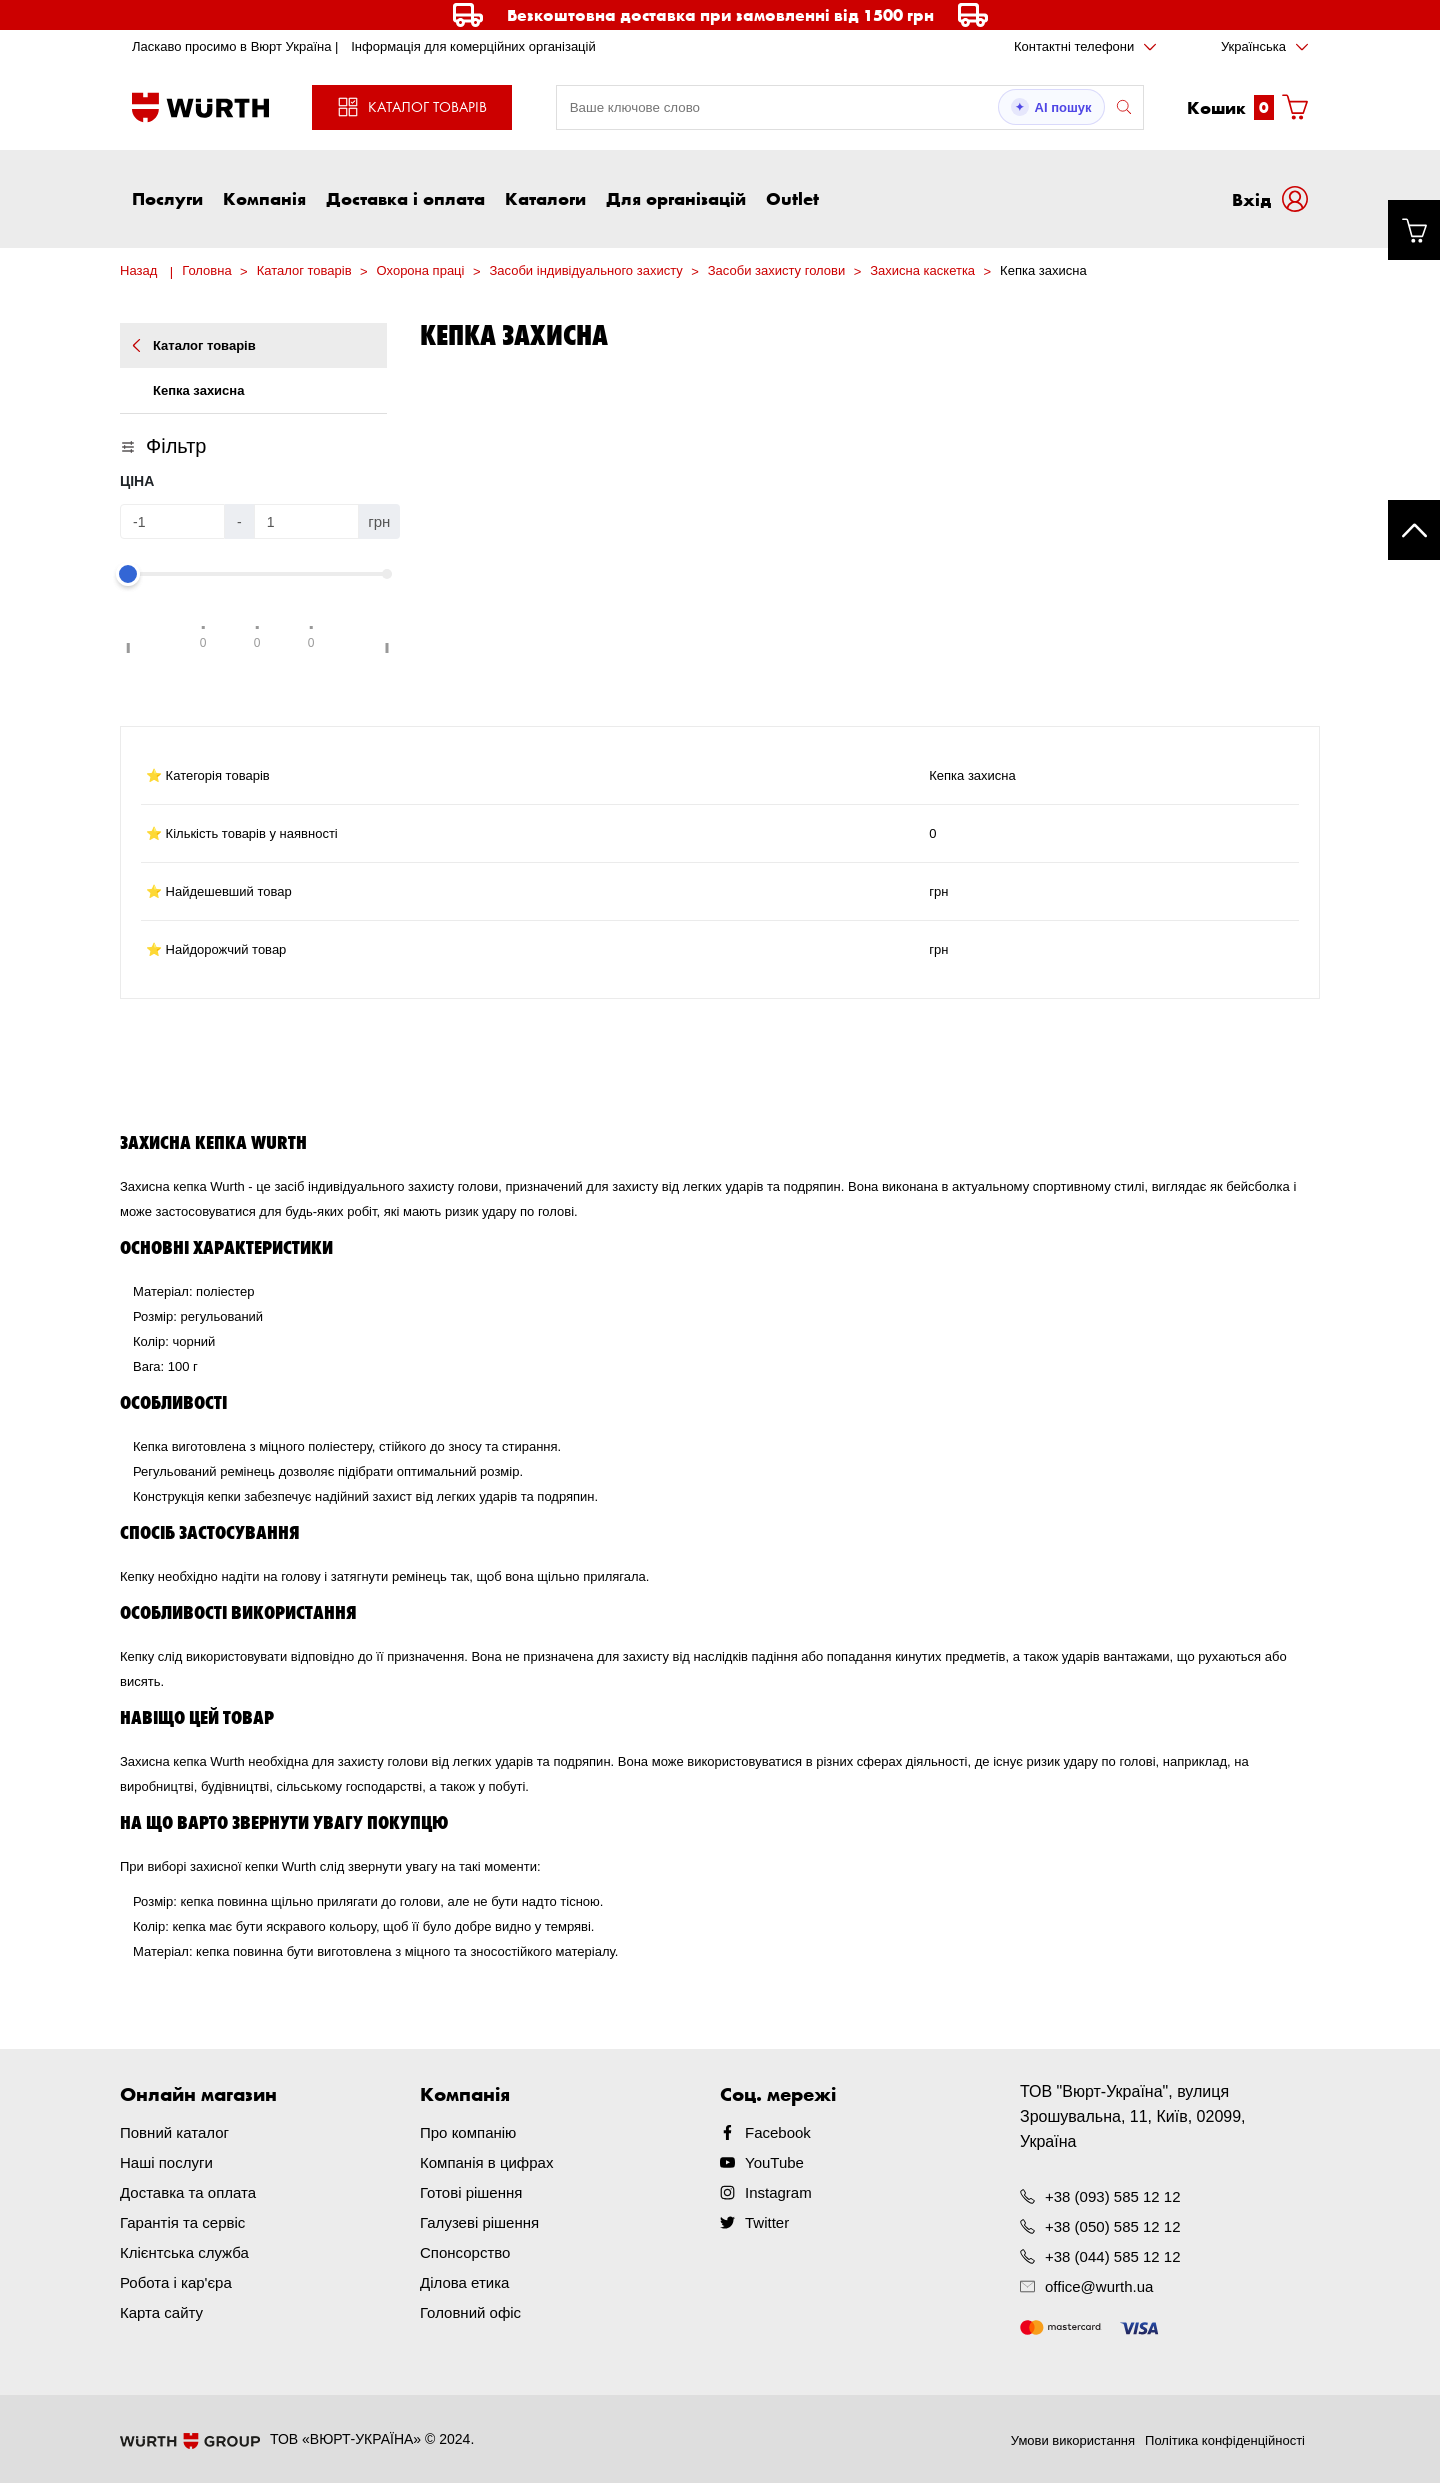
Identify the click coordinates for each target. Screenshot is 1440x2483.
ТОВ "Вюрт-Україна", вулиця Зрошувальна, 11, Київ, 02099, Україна (1133, 2116)
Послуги (167, 198)
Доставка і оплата (405, 198)
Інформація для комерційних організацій (473, 46)
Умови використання (1073, 2440)
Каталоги (545, 198)
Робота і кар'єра (176, 2282)
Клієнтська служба (184, 2252)
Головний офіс (470, 2312)
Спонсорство (465, 2252)
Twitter (767, 2222)
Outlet (792, 198)
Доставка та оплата (188, 2192)
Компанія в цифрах (486, 2162)
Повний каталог (174, 2132)
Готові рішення (471, 2192)
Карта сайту (161, 2312)
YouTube (774, 2162)
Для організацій (676, 198)
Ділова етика (464, 2282)
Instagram (778, 2192)
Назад (138, 270)
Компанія (264, 198)
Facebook (778, 2132)
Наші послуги (166, 2162)
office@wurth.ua (1099, 2286)
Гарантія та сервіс (182, 2222)
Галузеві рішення (479, 2222)
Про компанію (468, 2132)
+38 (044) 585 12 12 (1113, 2256)
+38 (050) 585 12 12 (1113, 2226)
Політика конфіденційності (1225, 2440)
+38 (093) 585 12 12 (1113, 2196)
